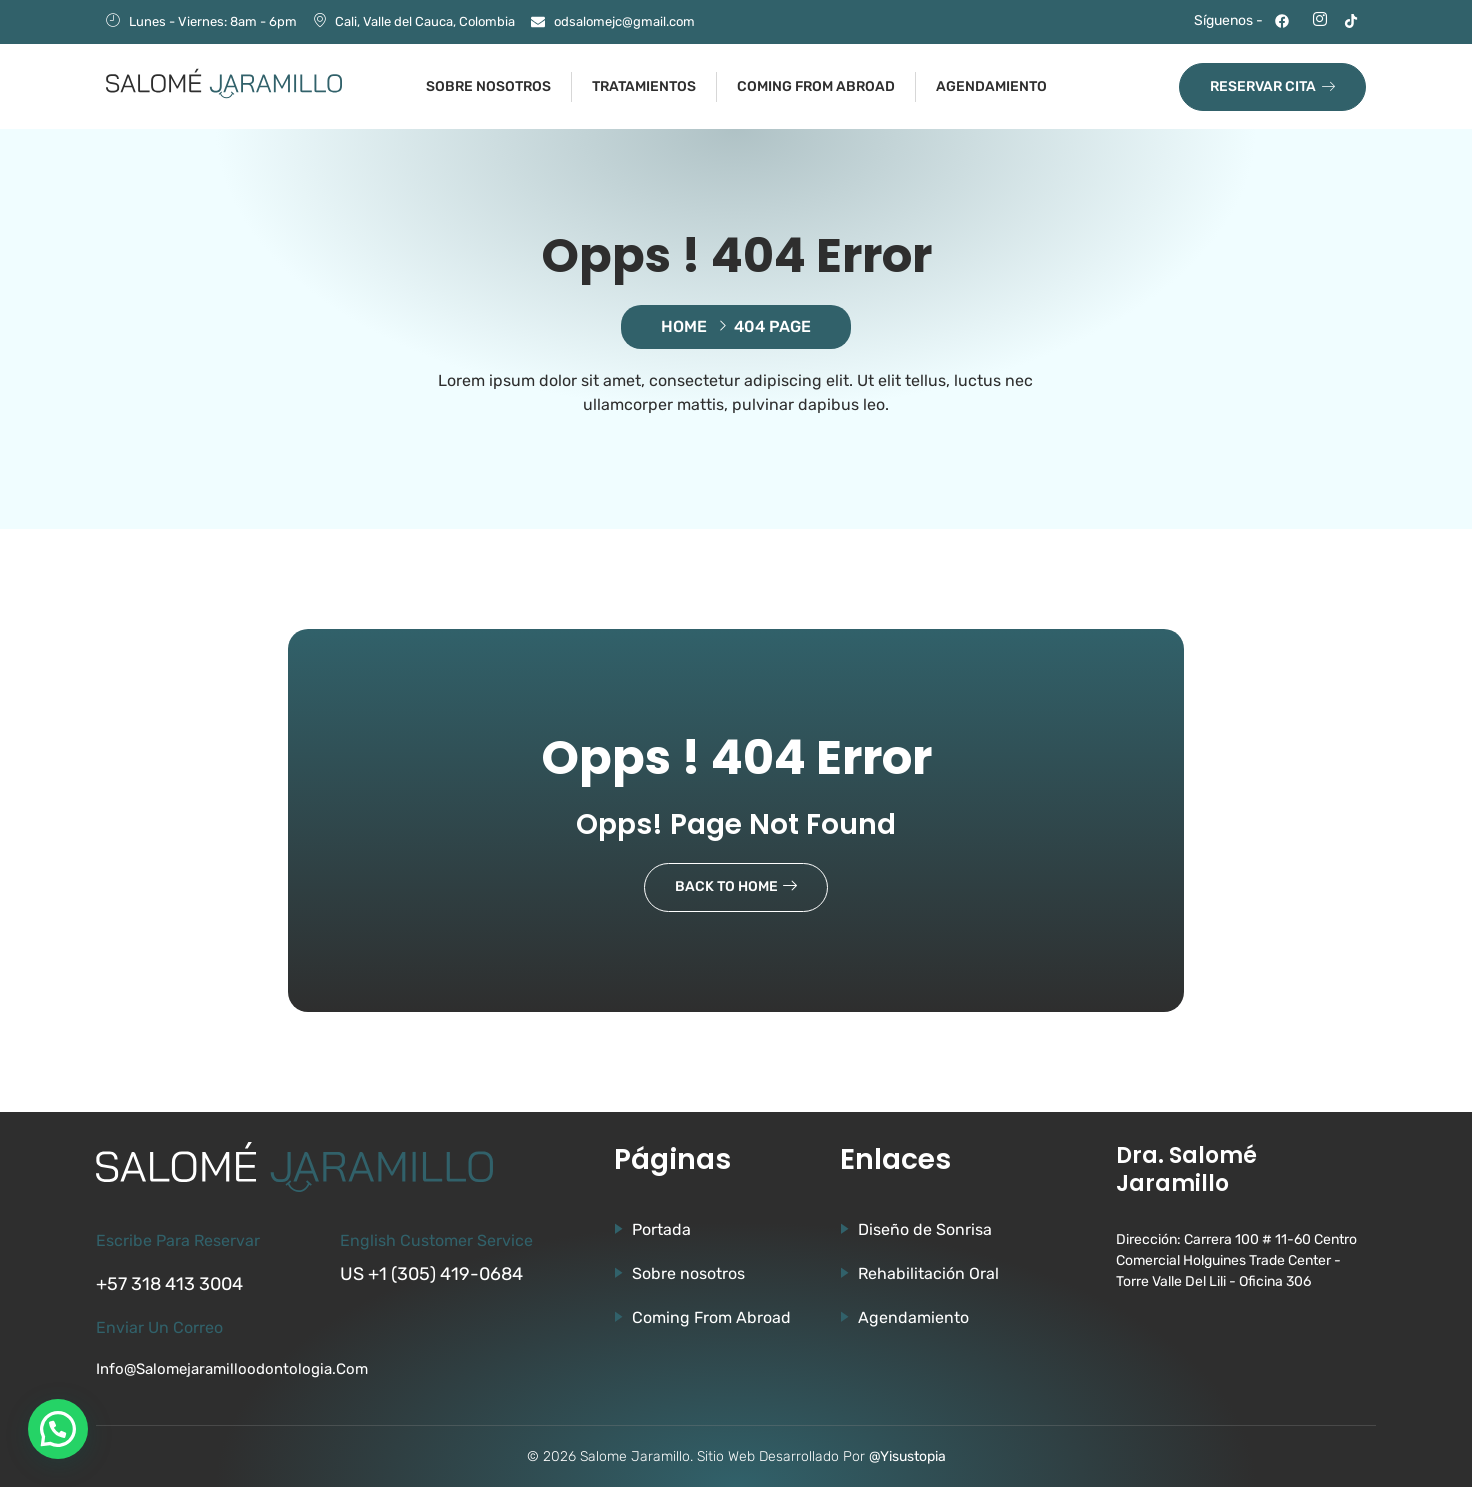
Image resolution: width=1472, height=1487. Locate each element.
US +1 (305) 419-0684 (431, 1274)
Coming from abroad (816, 86)
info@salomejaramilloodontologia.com (232, 1369)
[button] (58, 1429)
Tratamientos (644, 86)
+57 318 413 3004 (169, 1284)
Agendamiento (991, 86)
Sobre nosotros (488, 86)
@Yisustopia (907, 1456)
